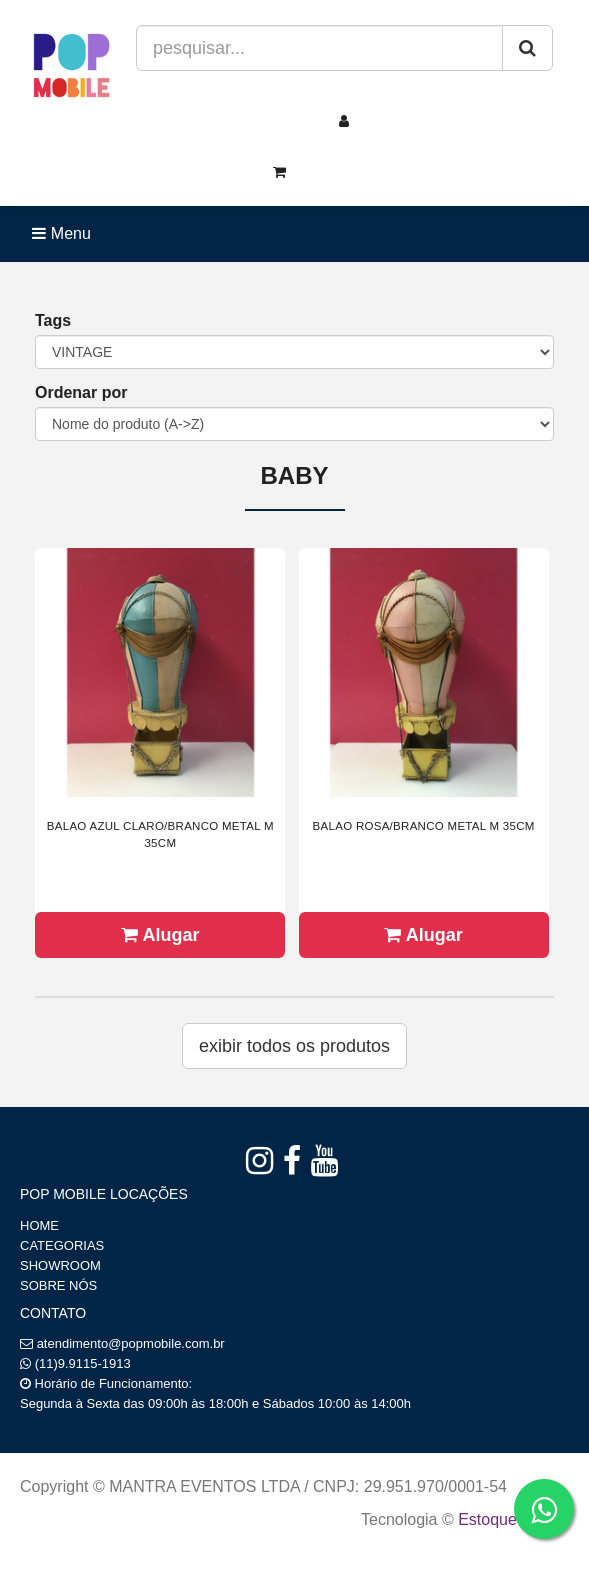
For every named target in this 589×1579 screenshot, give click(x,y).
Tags (53, 320)
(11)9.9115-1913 (83, 1363)
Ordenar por (81, 392)
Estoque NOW (508, 1519)
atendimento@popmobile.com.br (131, 1343)
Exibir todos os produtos (294, 1046)
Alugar (160, 935)
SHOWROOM (60, 1265)
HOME (39, 1225)
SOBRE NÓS (58, 1285)
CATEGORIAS (62, 1245)
